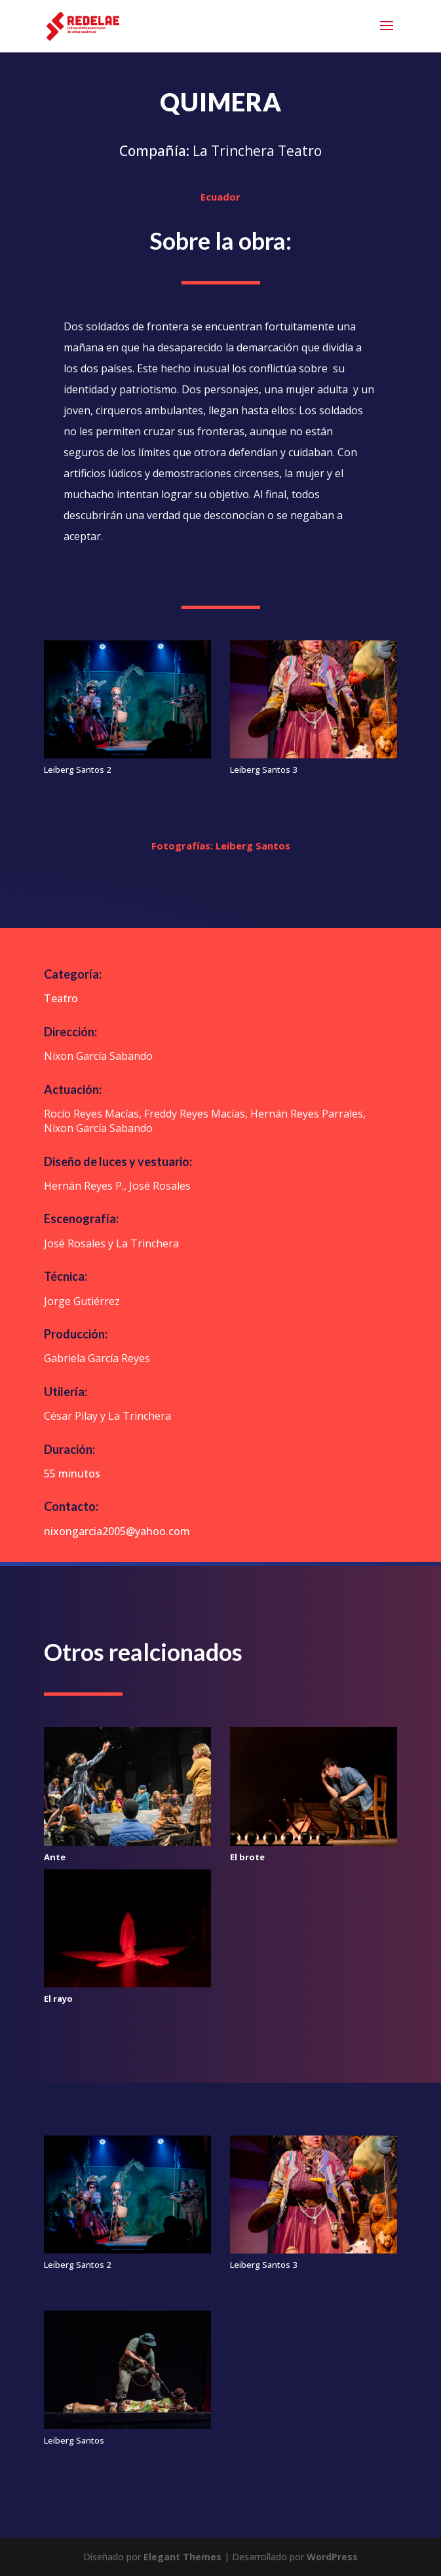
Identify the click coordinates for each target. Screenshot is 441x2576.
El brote (247, 1857)
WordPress (332, 2556)
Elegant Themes (182, 2556)
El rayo (58, 1998)
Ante (55, 1857)
